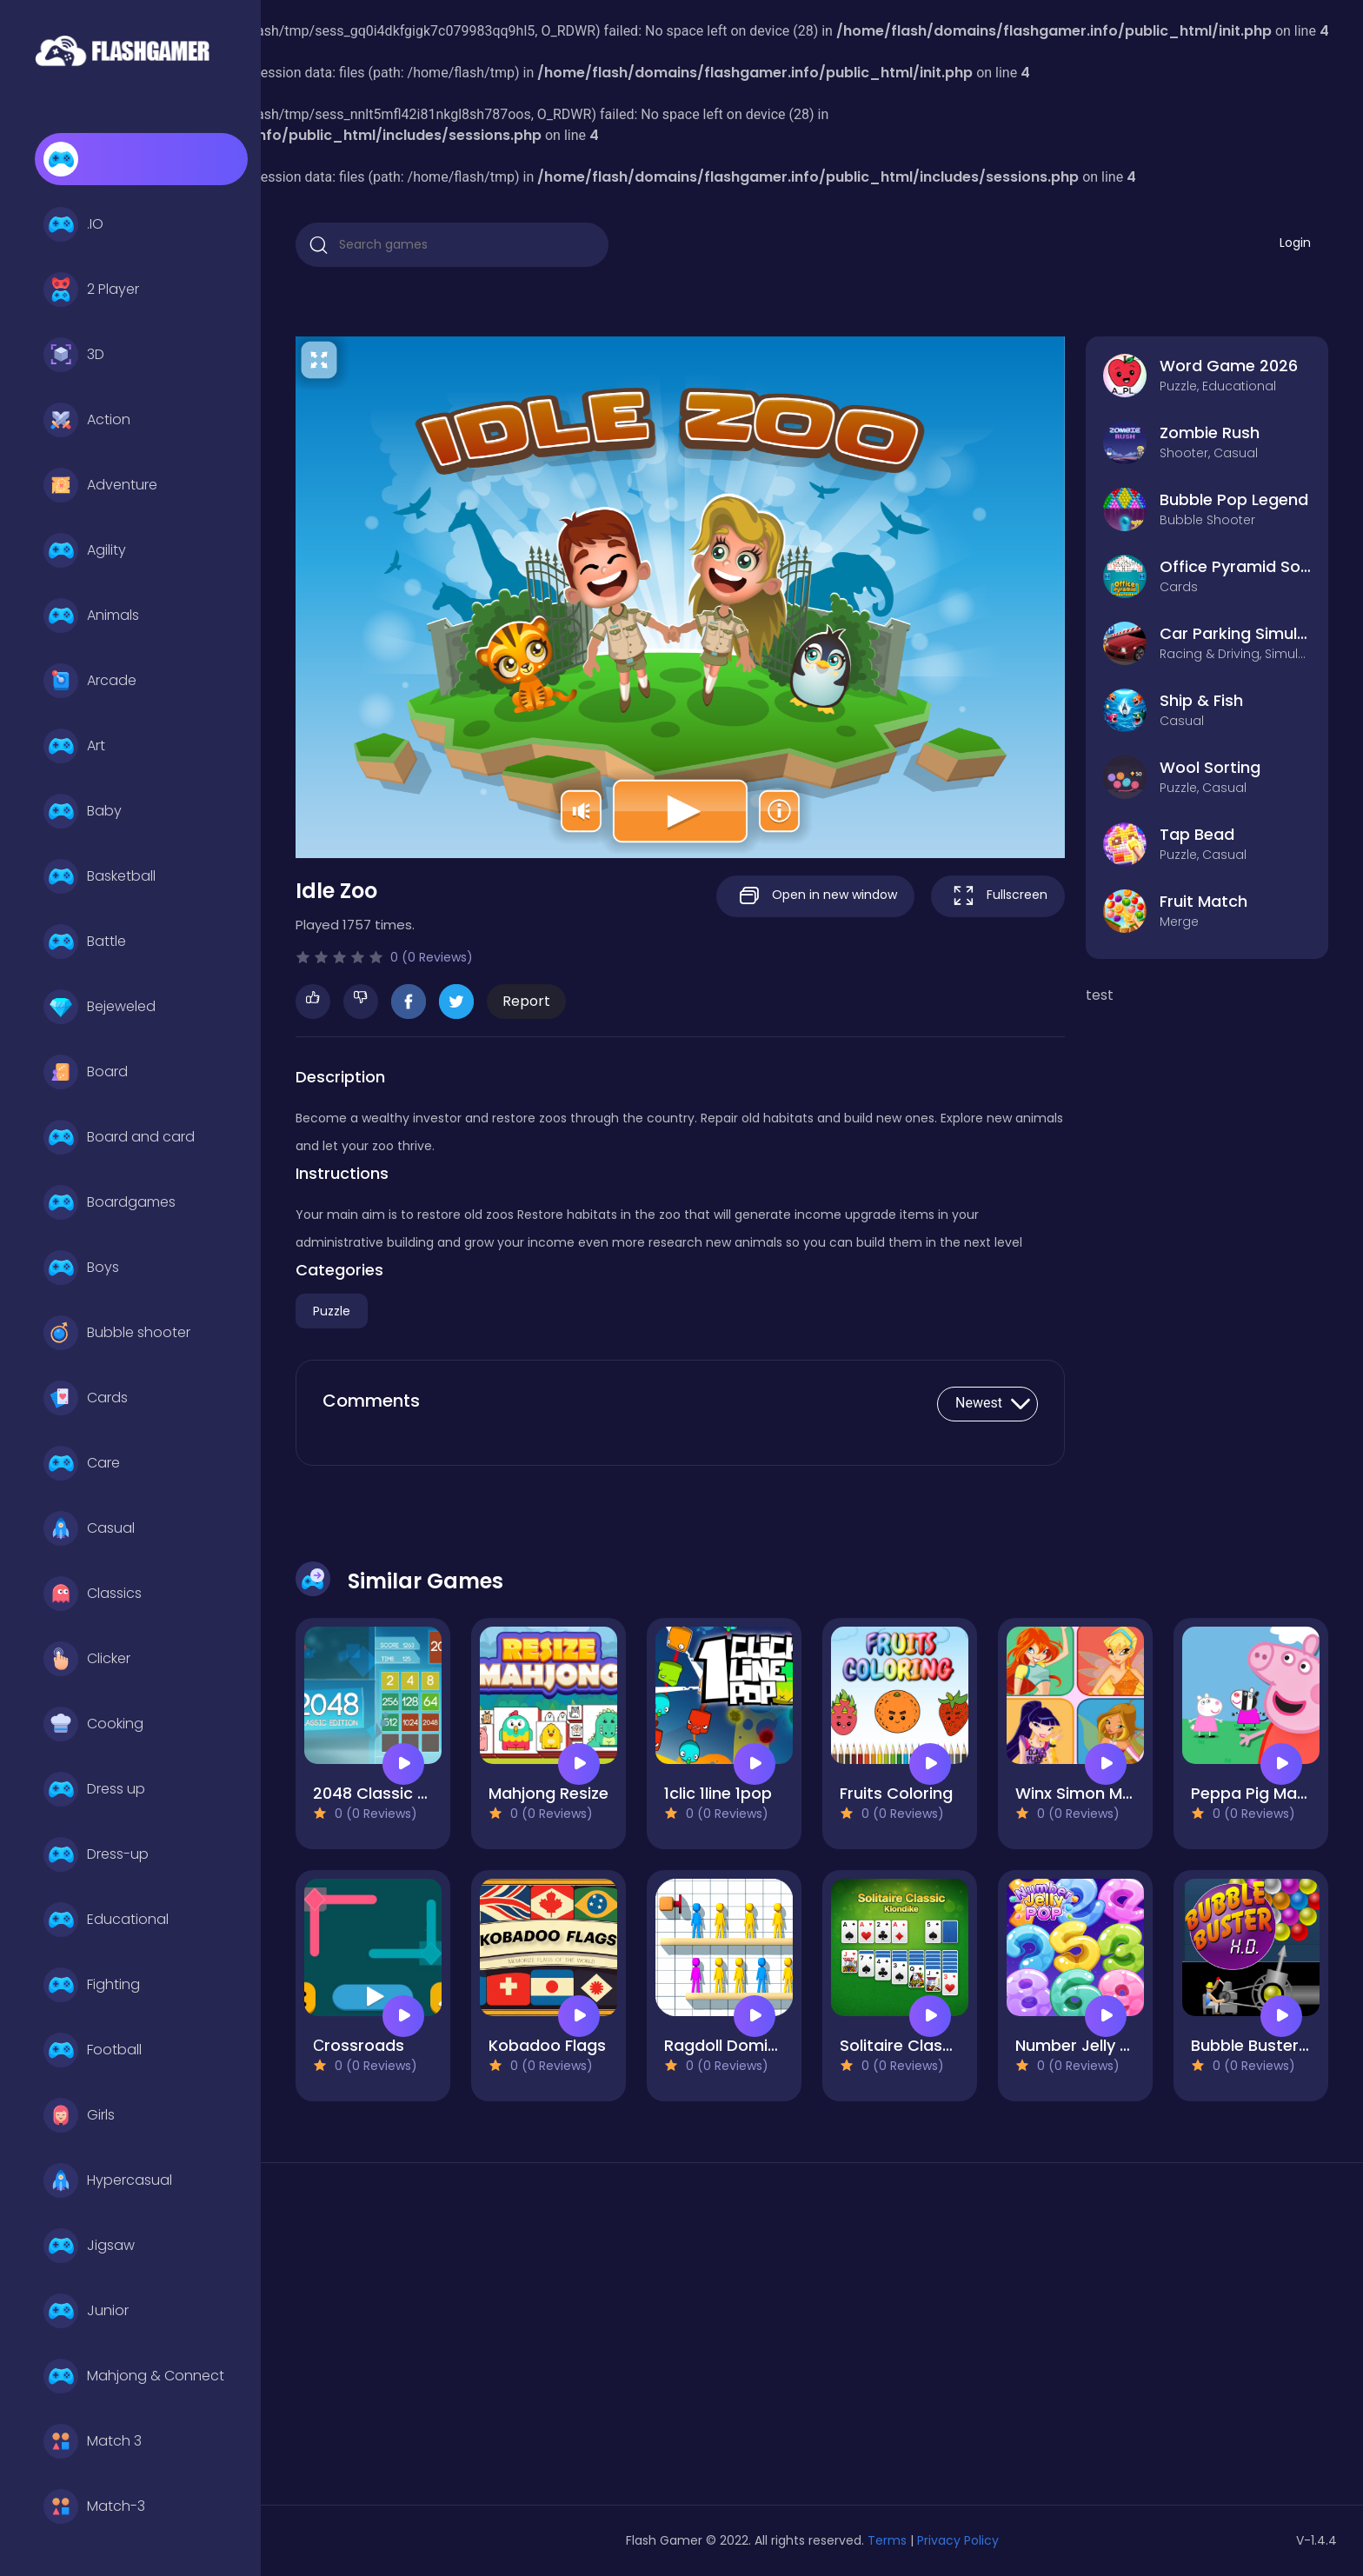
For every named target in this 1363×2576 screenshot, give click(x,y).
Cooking (93, 1724)
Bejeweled (99, 1006)
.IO (73, 224)
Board (85, 1072)
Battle (84, 941)
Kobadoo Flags (547, 2045)
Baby (82, 811)
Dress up (94, 1789)
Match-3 (94, 2506)
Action (86, 420)
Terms (887, 2540)
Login (1295, 242)
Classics (92, 1593)
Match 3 (92, 2441)
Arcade (89, 680)
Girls (79, 2115)
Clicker (86, 1658)
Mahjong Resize (548, 1793)
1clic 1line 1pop (718, 1793)
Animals (91, 615)
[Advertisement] (461, 2340)
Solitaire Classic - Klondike (943, 2045)
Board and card (119, 1137)
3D (73, 354)
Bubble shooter (116, 1332)
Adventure (100, 485)
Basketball (99, 876)
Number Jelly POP (1083, 2045)
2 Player (91, 289)
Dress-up (96, 1854)
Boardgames (109, 1202)
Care (81, 1463)
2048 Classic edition (392, 1793)
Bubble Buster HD (1258, 2045)
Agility (84, 550)
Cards (85, 1398)
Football (92, 2050)
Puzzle (331, 1311)
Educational (106, 1919)
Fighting (91, 1984)
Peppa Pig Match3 (1261, 1793)
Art (74, 746)
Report (526, 1001)
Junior (86, 2310)
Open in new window (815, 896)
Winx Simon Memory (1094, 1793)
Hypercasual (107, 2180)
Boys (81, 1267)
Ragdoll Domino (726, 2045)
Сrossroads (358, 2045)
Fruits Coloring (896, 1793)
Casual (89, 1528)
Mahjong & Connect (133, 2376)
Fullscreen (997, 896)
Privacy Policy (958, 2540)
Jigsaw (89, 2245)
